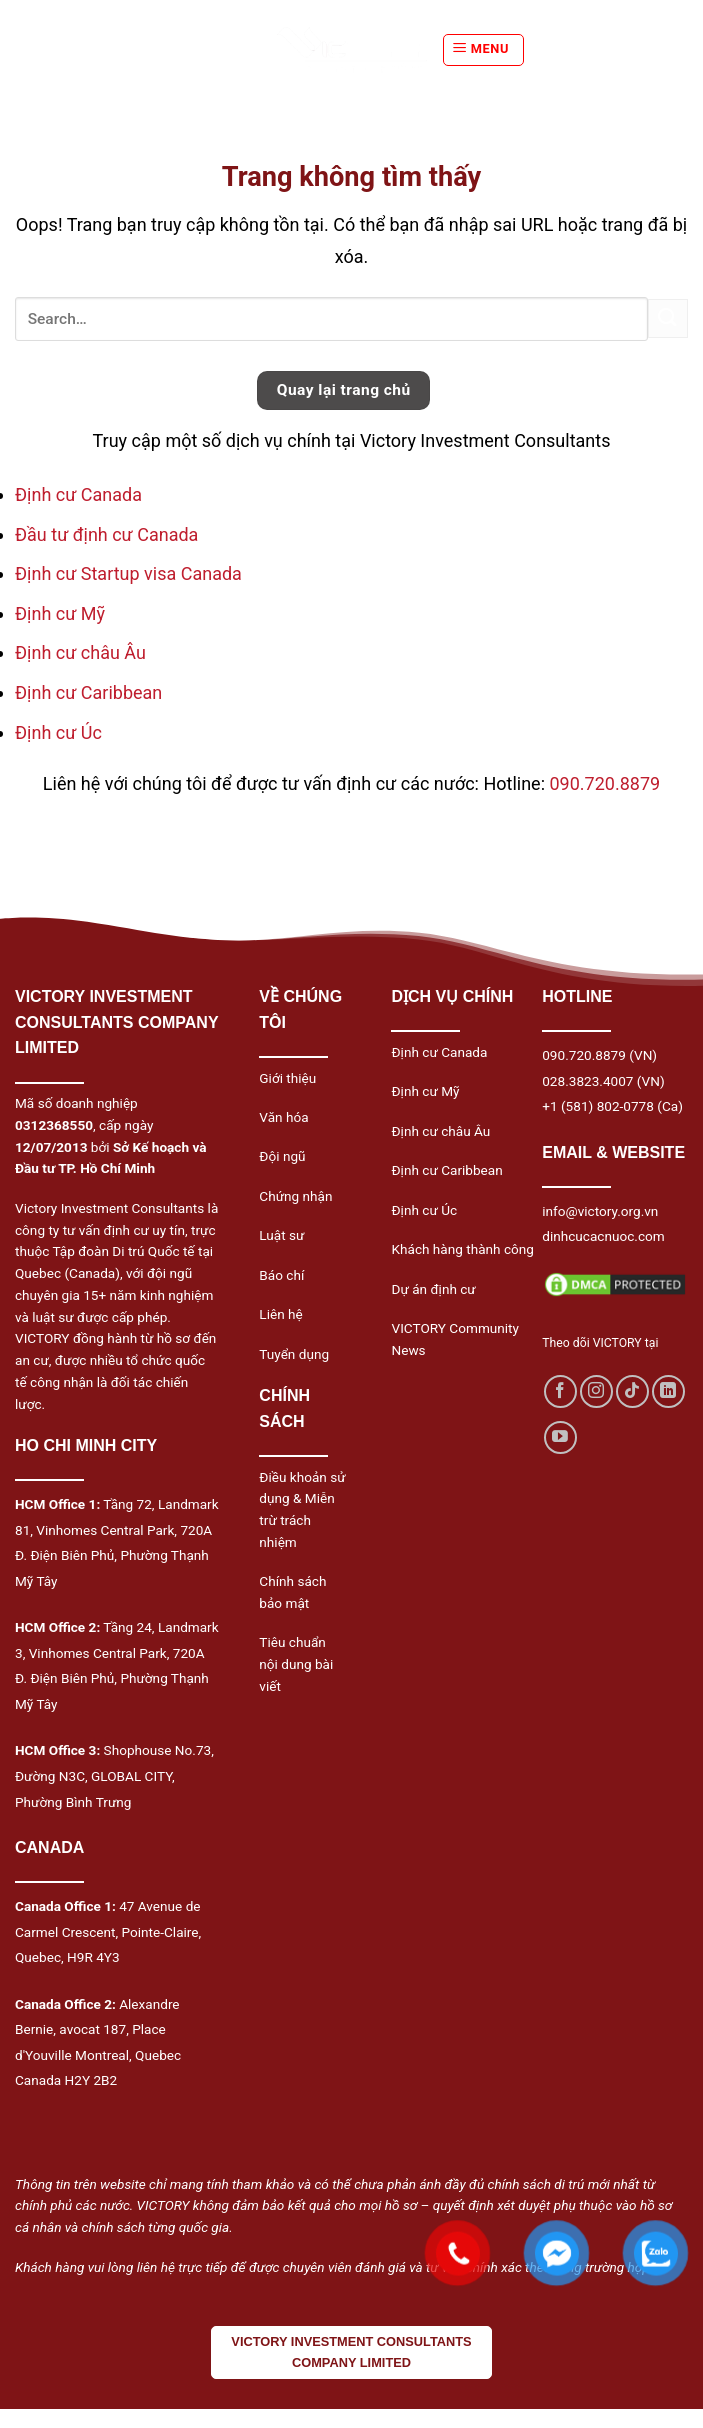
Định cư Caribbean (88, 692)
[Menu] (483, 50)
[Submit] (668, 318)
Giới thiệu (287, 1078)
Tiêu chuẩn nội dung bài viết (296, 1664)
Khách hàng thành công (462, 1249)
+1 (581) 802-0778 (598, 1106)
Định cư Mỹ (60, 613)
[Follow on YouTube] (560, 1437)
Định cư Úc (58, 732)
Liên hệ (280, 1314)
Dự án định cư (433, 1289)
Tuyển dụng (294, 1354)
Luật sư (281, 1235)
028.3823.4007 (587, 1081)
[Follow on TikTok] (632, 1391)
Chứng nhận (295, 1196)
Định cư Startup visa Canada (128, 573)
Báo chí (281, 1275)
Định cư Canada (78, 494)
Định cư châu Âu (80, 652)
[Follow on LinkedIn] (668, 1391)
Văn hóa (283, 1117)
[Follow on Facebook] (560, 1391)
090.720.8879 (604, 783)
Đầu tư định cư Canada (106, 534)
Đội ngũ (282, 1156)
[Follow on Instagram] (596, 1391)
